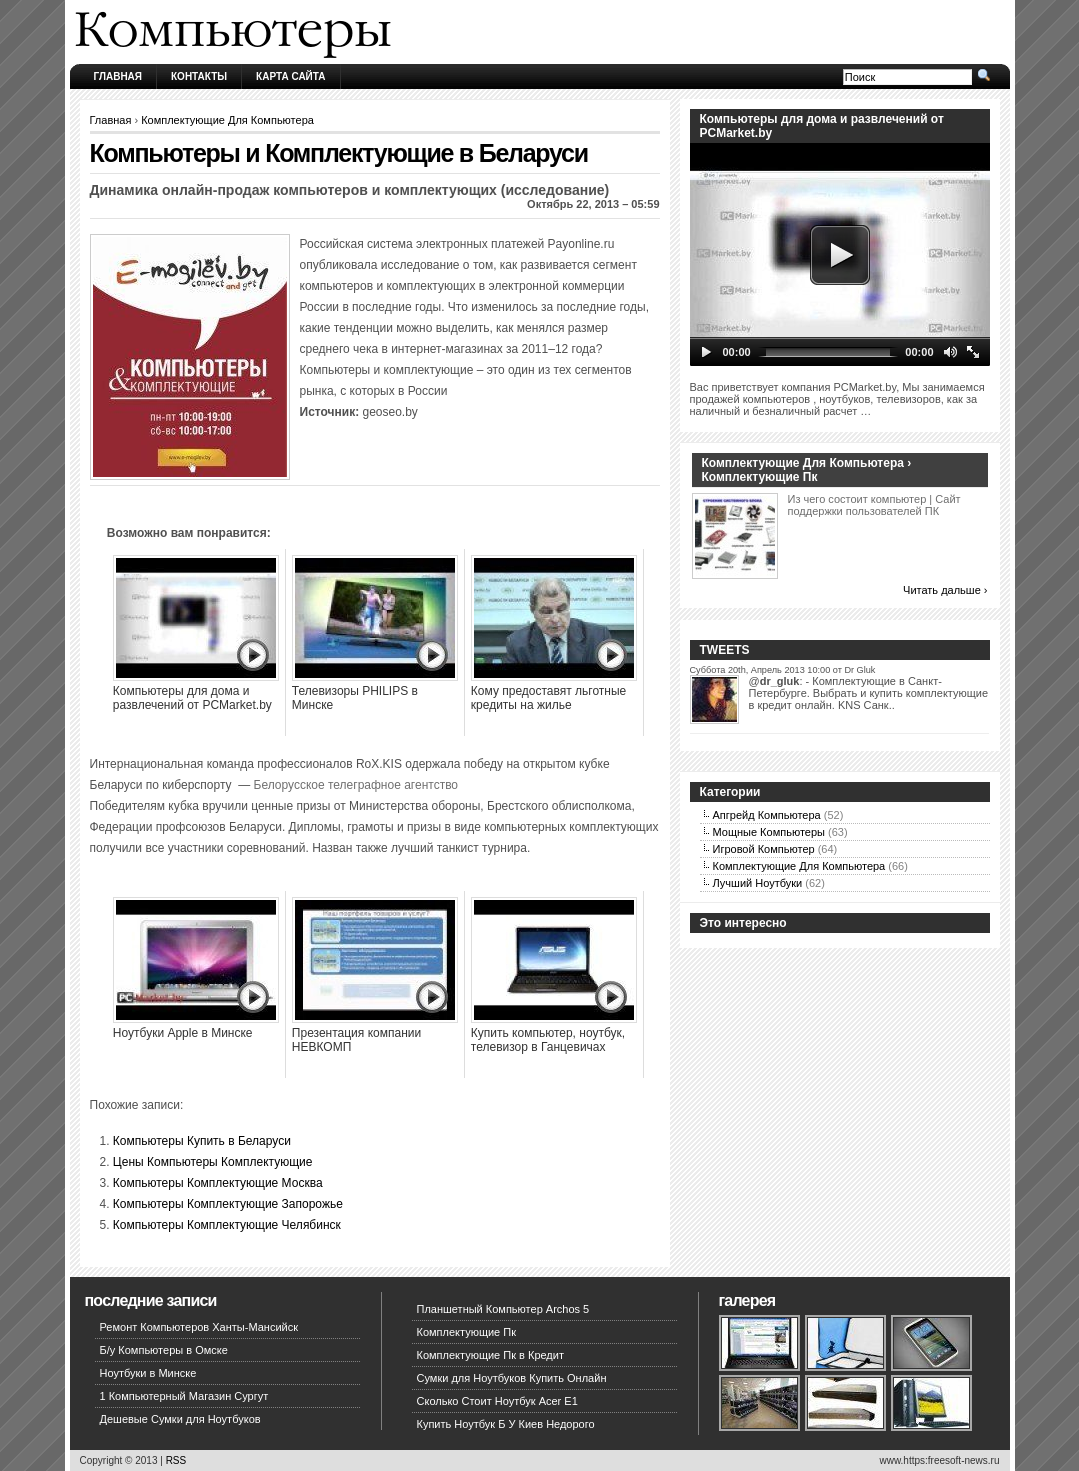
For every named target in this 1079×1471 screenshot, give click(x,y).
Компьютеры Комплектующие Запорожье (228, 1204)
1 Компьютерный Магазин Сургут (184, 1396)
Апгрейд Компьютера (767, 815)
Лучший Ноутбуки (758, 883)
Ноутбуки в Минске (148, 1373)
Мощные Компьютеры (769, 832)
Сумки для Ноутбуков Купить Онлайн (512, 1378)
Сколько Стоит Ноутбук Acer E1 (497, 1401)
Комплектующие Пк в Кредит (490, 1355)
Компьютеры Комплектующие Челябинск (227, 1225)
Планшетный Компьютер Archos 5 (503, 1309)
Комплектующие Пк (467, 1332)
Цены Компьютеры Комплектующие (213, 1162)
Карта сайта (290, 76)
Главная (118, 76)
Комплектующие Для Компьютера (227, 120)
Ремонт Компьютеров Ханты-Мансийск (199, 1327)
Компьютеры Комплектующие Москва (218, 1183)
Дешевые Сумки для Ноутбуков (180, 1419)
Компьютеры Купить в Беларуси (202, 1141)
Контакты (199, 76)
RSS (176, 1460)
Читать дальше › (945, 590)
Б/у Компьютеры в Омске (164, 1350)
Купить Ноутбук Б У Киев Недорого (506, 1424)
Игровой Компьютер (764, 849)
